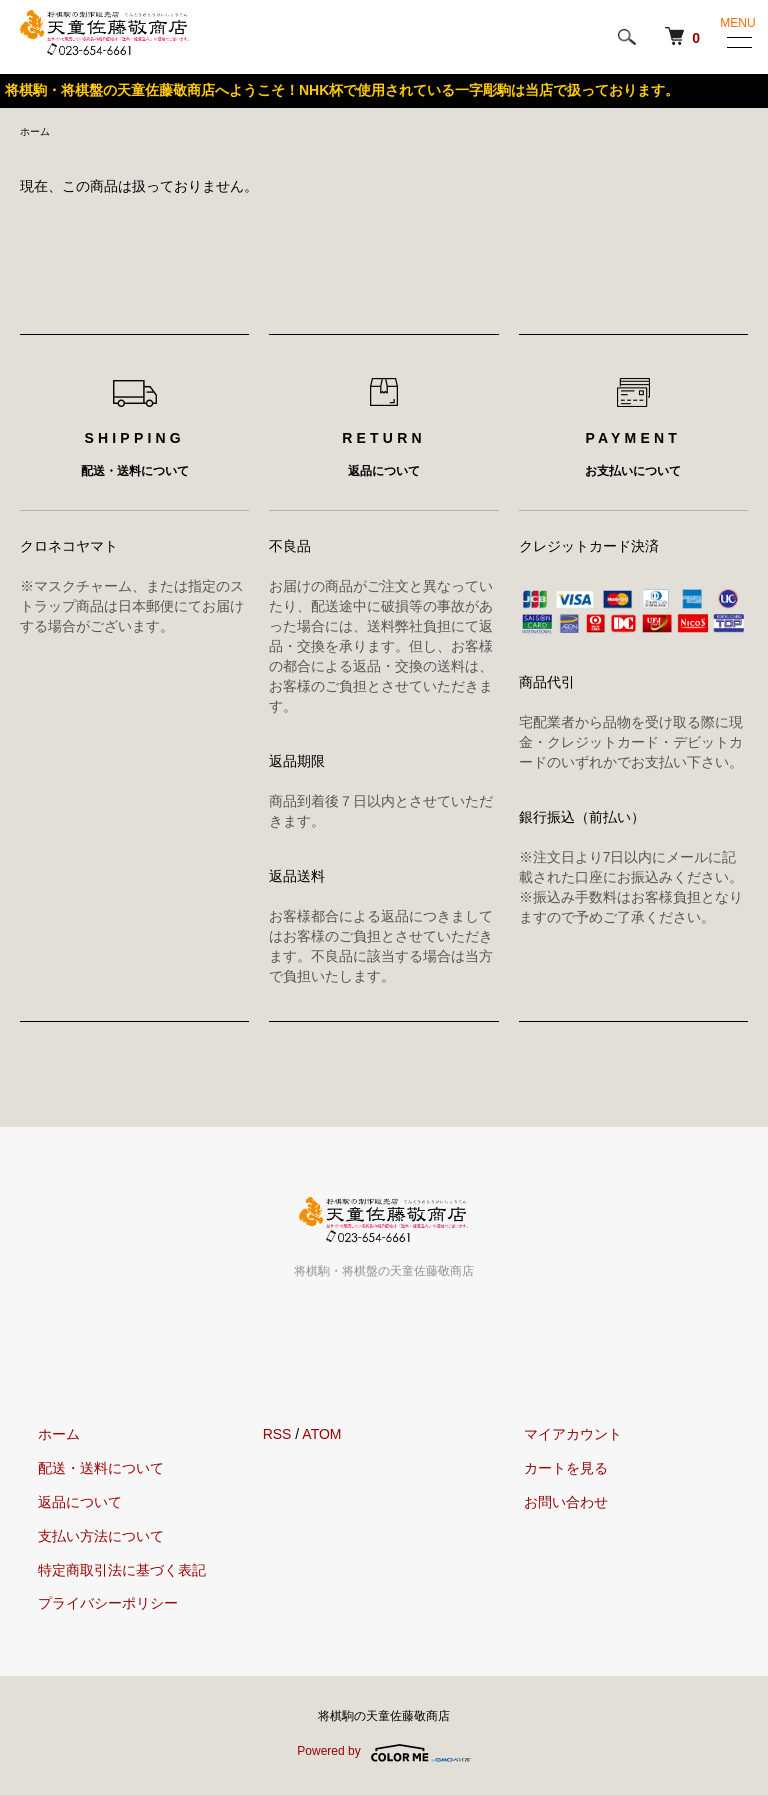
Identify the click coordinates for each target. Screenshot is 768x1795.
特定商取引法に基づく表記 (104, 1573)
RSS (277, 1437)
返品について (62, 1505)
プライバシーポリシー (90, 1606)
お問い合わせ (547, 1505)
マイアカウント (554, 1437)
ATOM (321, 1437)
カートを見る (547, 1471)
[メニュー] (738, 42)
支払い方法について (83, 1539)
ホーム (38, 133)
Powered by (383, 1756)
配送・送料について (83, 1471)
